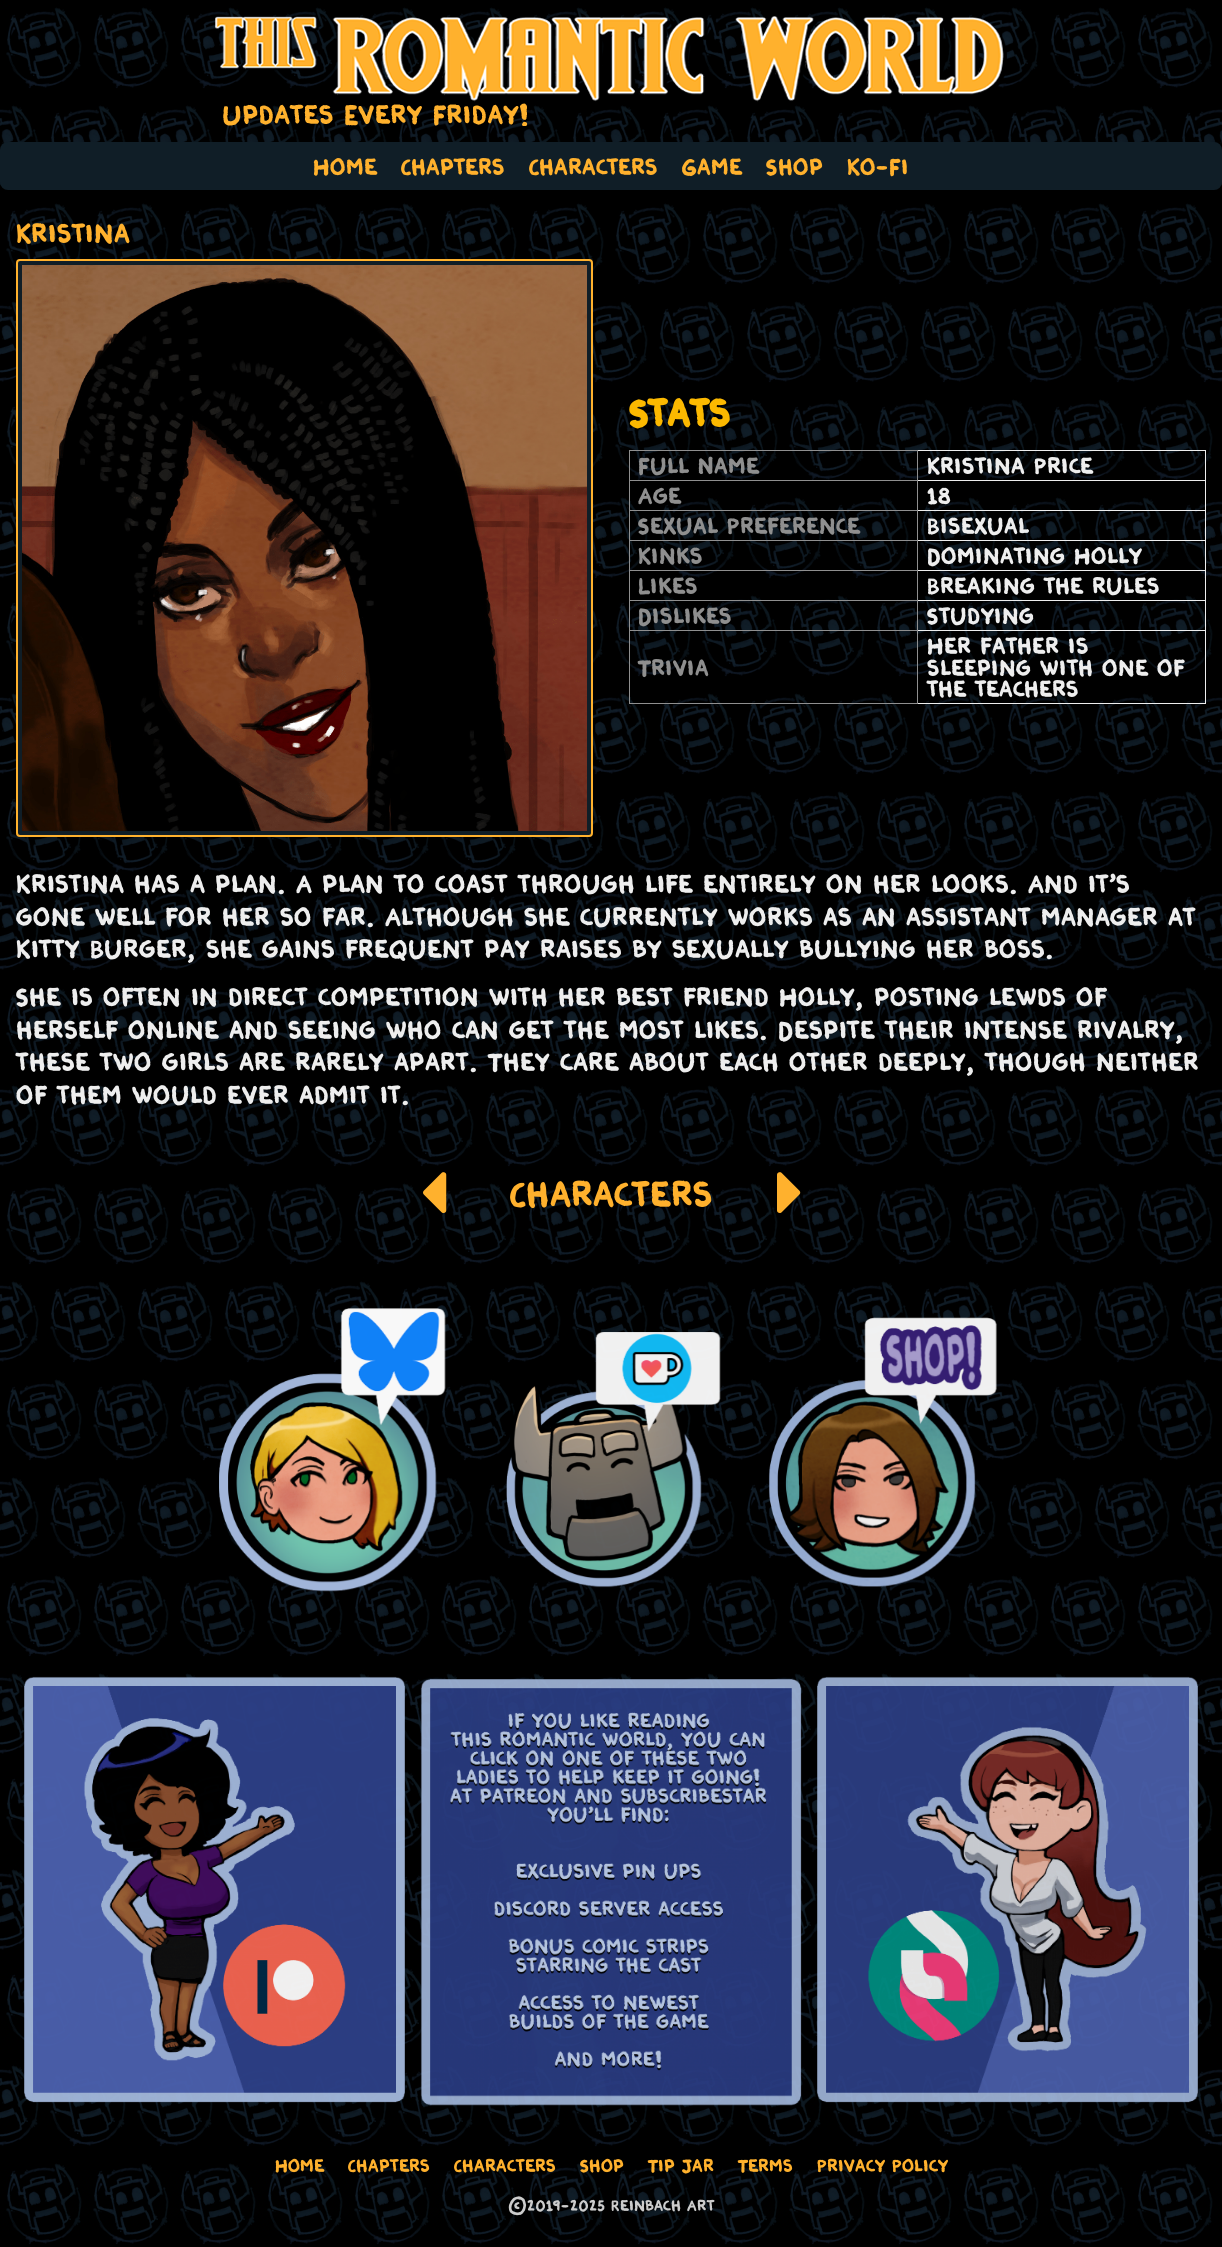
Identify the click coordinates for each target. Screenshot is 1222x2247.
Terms (765, 2165)
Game (712, 166)
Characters (593, 166)
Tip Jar (681, 2165)
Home (345, 166)
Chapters (453, 166)
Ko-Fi (878, 166)
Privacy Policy (882, 2165)
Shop (794, 166)
